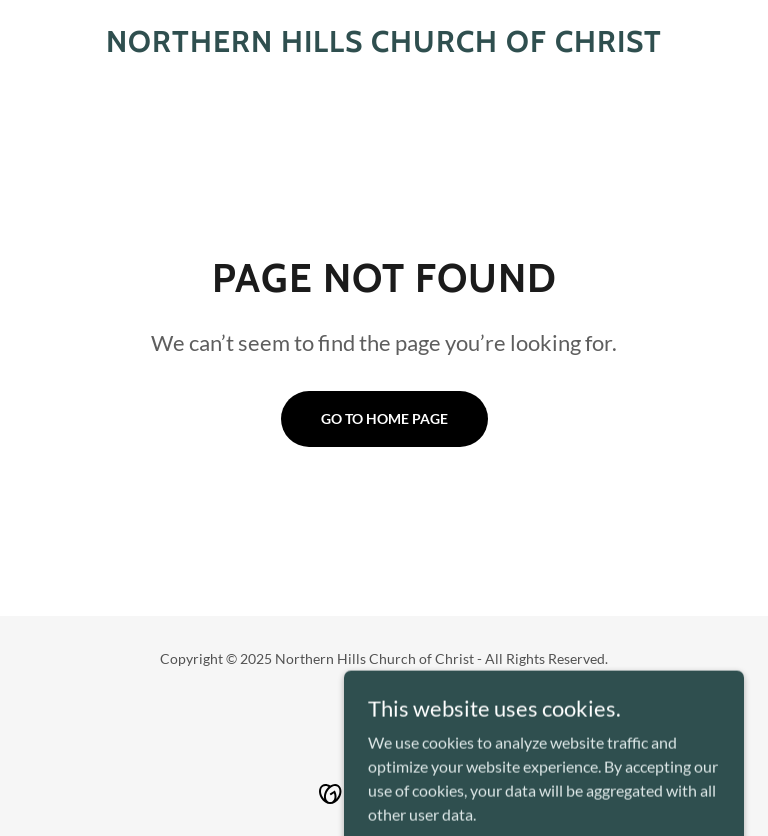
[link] (384, 45)
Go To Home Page (384, 418)
